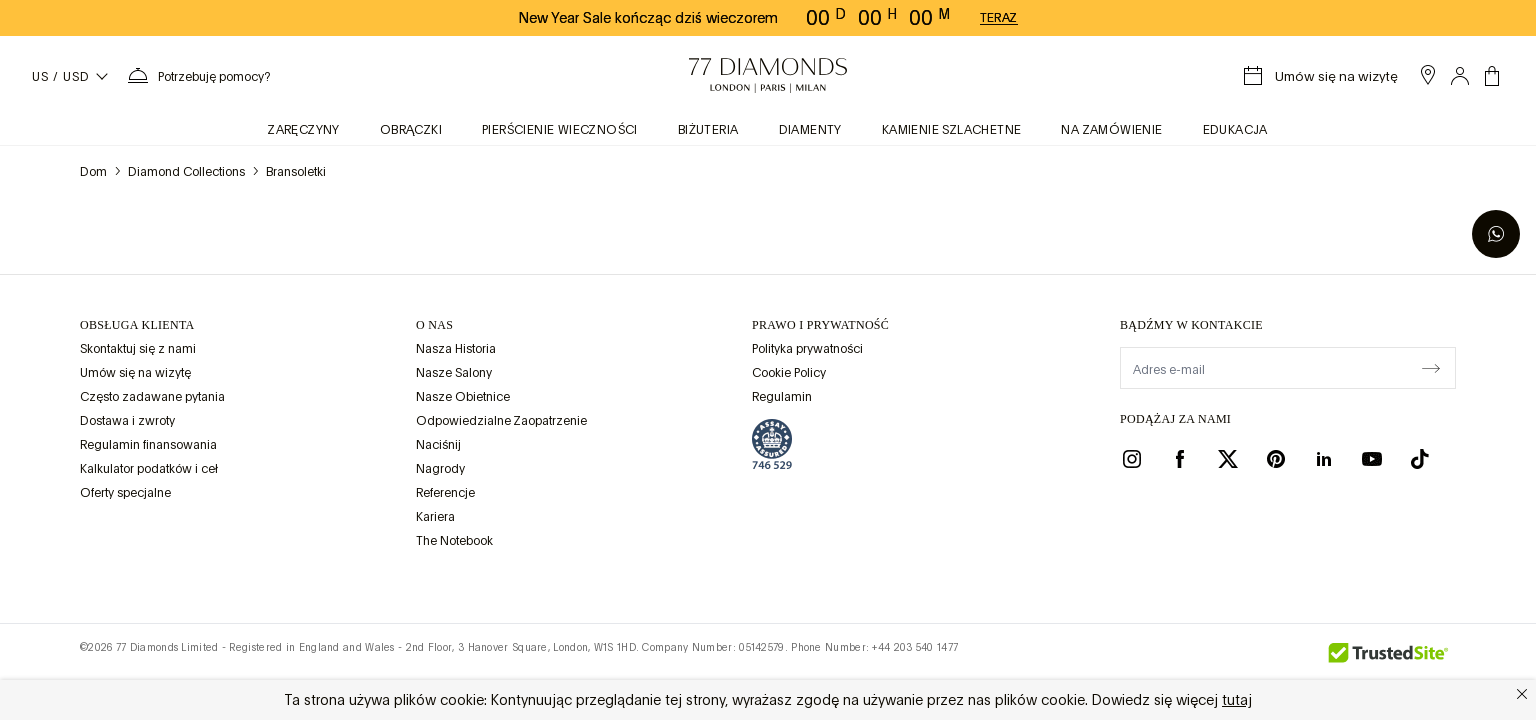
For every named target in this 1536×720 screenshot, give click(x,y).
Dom (93, 172)
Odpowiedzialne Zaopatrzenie (501, 421)
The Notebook (454, 541)
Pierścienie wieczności (560, 130)
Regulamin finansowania (148, 445)
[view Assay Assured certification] (772, 444)
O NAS (434, 325)
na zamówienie (1111, 130)
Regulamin (782, 397)
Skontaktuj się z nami (138, 349)
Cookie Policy (789, 373)
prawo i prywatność (820, 325)
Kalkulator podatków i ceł (149, 469)
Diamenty (810, 130)
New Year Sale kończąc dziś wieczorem (648, 18)
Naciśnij (438, 445)
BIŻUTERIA (708, 130)
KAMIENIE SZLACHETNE (952, 130)
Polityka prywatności (807, 349)
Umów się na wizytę (135, 373)
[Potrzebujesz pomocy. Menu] (198, 76)
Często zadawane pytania (152, 397)
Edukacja (1235, 130)
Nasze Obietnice (463, 397)
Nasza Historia (456, 349)
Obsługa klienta (137, 325)
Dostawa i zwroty (127, 421)
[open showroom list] (1428, 75)
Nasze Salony (454, 373)
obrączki (411, 130)
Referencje (445, 493)
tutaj (1237, 700)
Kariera (435, 517)
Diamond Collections (186, 172)
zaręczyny (304, 130)
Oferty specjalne (125, 493)
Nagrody (440, 469)
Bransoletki (296, 172)
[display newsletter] (1431, 367)
